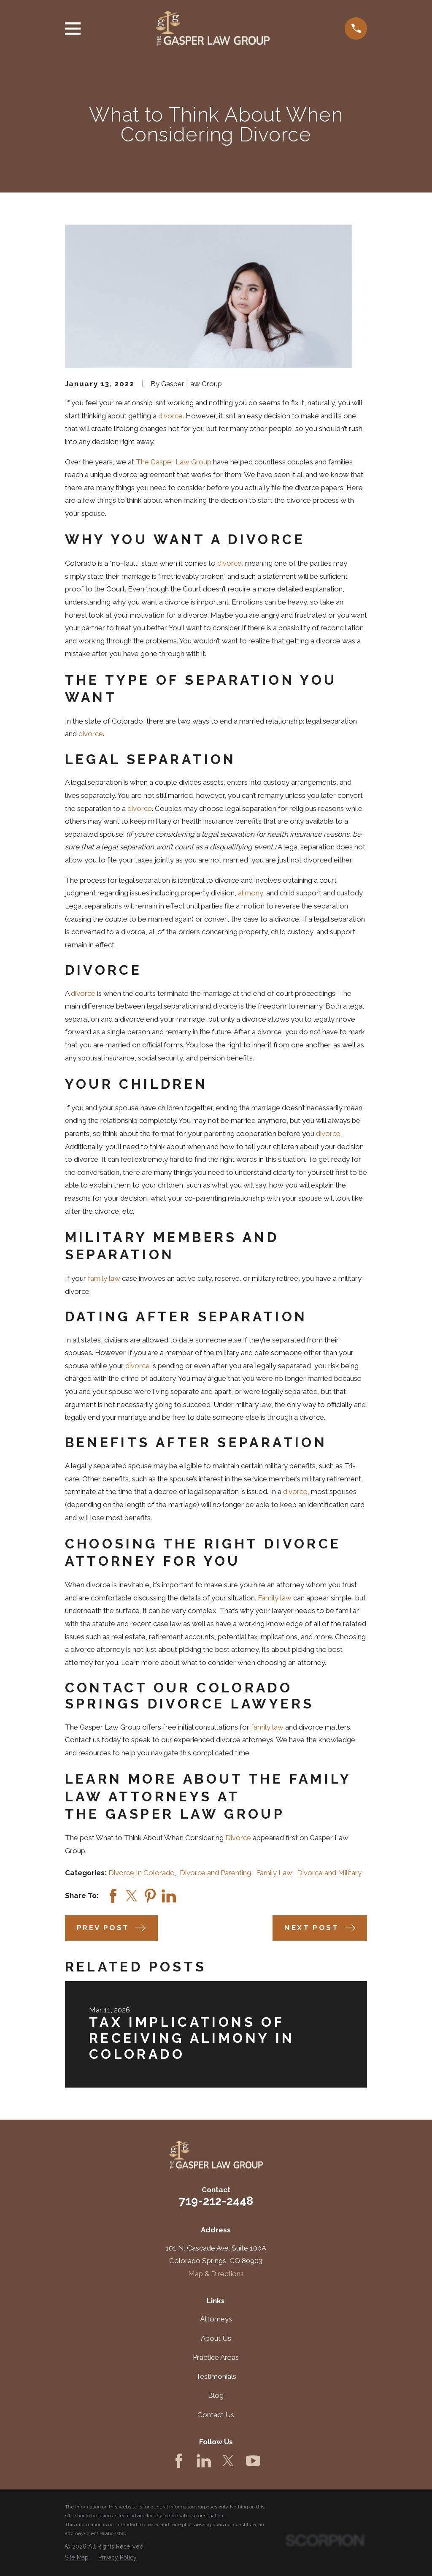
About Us (216, 2338)
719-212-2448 (216, 2200)
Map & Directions (216, 2274)
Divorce (238, 1837)
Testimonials (216, 2376)
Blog (216, 2395)
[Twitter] (228, 2461)
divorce (170, 416)
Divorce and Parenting (215, 1872)
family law (104, 1278)
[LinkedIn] (204, 2461)
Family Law (274, 1872)
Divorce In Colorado (141, 1872)
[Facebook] (179, 2461)
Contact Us (215, 2415)
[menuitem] (77, 2557)
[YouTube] (253, 2461)
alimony (250, 893)
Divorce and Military (329, 1872)
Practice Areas (216, 2357)
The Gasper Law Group (173, 462)
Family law (275, 1598)
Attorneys (216, 2319)
